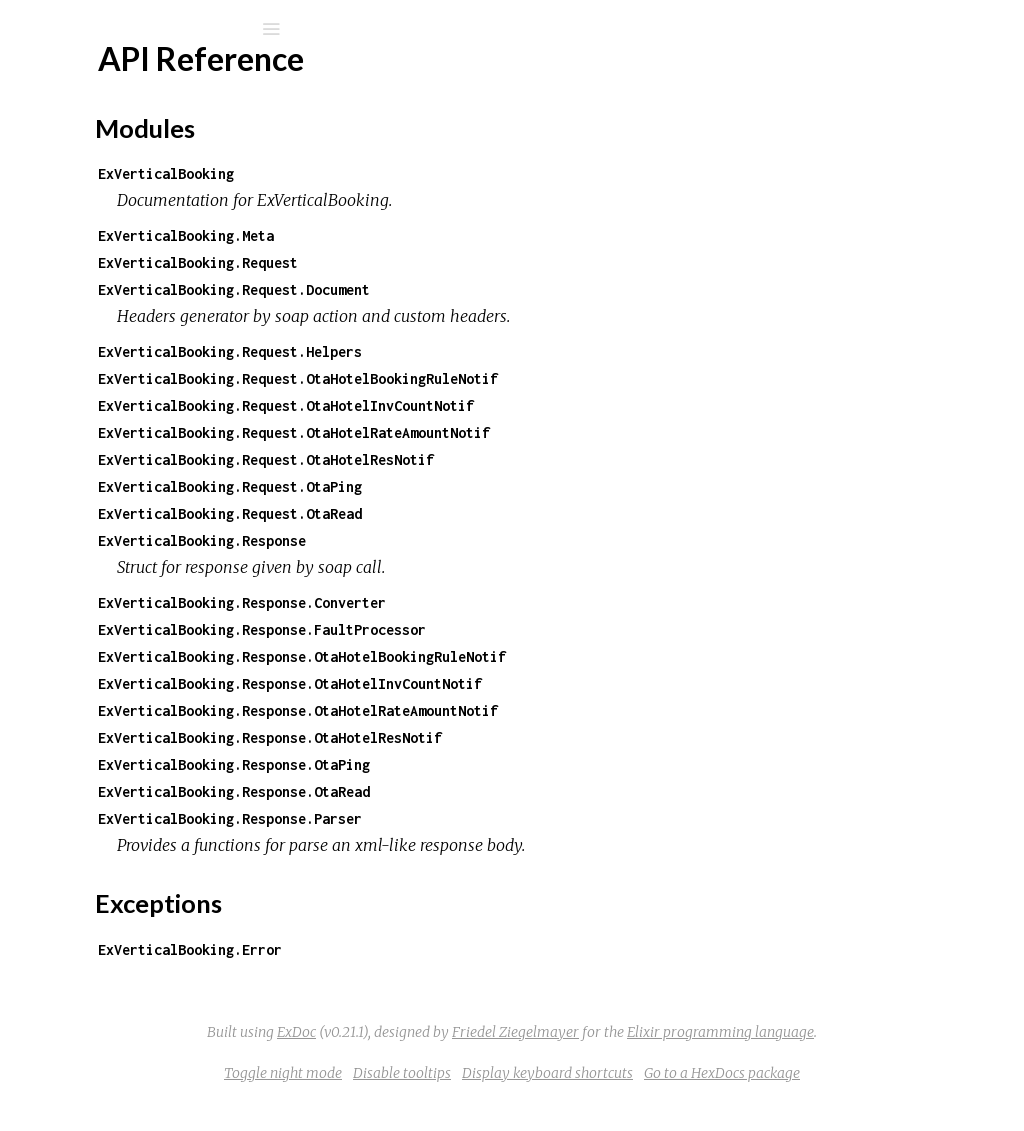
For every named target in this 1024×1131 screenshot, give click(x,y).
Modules (83, 182)
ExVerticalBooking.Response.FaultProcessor (524, 629)
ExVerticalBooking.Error (452, 949)
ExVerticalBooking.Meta (448, 235)
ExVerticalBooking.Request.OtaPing (492, 486)
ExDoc (669, 1032)
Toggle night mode (433, 1100)
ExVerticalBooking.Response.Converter (504, 602)
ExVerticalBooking (154, 81)
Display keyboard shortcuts (697, 1100)
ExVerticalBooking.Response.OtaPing (496, 764)
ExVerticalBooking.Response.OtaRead (496, 791)
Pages (71, 155)
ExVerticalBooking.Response (464, 540)
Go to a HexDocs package (872, 1100)
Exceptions (92, 209)
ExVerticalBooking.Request (460, 262)
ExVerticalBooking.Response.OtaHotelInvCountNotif (552, 683)
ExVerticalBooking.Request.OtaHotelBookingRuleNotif (560, 378)
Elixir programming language (787, 1059)
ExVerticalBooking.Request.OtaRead (492, 513)
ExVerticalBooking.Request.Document (496, 289)
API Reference (113, 266)
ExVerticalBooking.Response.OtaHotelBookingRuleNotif (564, 656)
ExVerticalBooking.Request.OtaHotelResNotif (528, 459)
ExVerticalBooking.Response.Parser (492, 818)
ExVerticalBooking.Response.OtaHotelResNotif (532, 737)
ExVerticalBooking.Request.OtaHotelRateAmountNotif (556, 432)
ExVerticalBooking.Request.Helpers (492, 351)
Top (87, 299)
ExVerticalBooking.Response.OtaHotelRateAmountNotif (560, 710)
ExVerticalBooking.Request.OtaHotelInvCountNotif (548, 405)
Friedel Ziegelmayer (582, 1059)
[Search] (150, 29)
